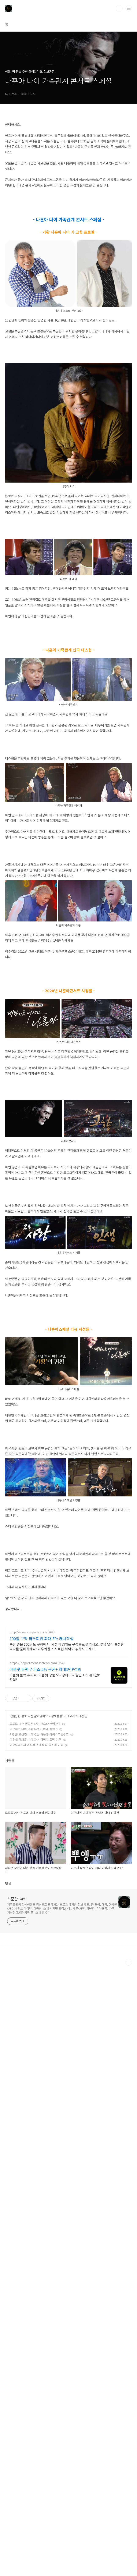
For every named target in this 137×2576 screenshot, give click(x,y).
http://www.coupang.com (28, 2242)
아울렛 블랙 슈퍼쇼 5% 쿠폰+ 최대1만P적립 (45, 2279)
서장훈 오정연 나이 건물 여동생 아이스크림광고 (39, 2344)
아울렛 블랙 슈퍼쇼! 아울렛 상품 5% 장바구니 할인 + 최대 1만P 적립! (55, 2287)
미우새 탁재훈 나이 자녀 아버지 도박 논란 (35, 2350)
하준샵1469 (16, 2509)
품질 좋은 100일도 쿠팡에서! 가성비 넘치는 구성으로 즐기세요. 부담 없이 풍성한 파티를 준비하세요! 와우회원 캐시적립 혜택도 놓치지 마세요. (67, 2256)
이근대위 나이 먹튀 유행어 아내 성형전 (34, 2339)
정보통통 (56, 2326)
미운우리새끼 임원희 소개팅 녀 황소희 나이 (36, 2355)
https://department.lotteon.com (33, 2273)
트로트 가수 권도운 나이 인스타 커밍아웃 (35, 2334)
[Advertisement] (68, 659)
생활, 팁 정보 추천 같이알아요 (29, 2326)
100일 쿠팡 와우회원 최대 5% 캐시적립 (42, 2248)
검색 (119, 8)
